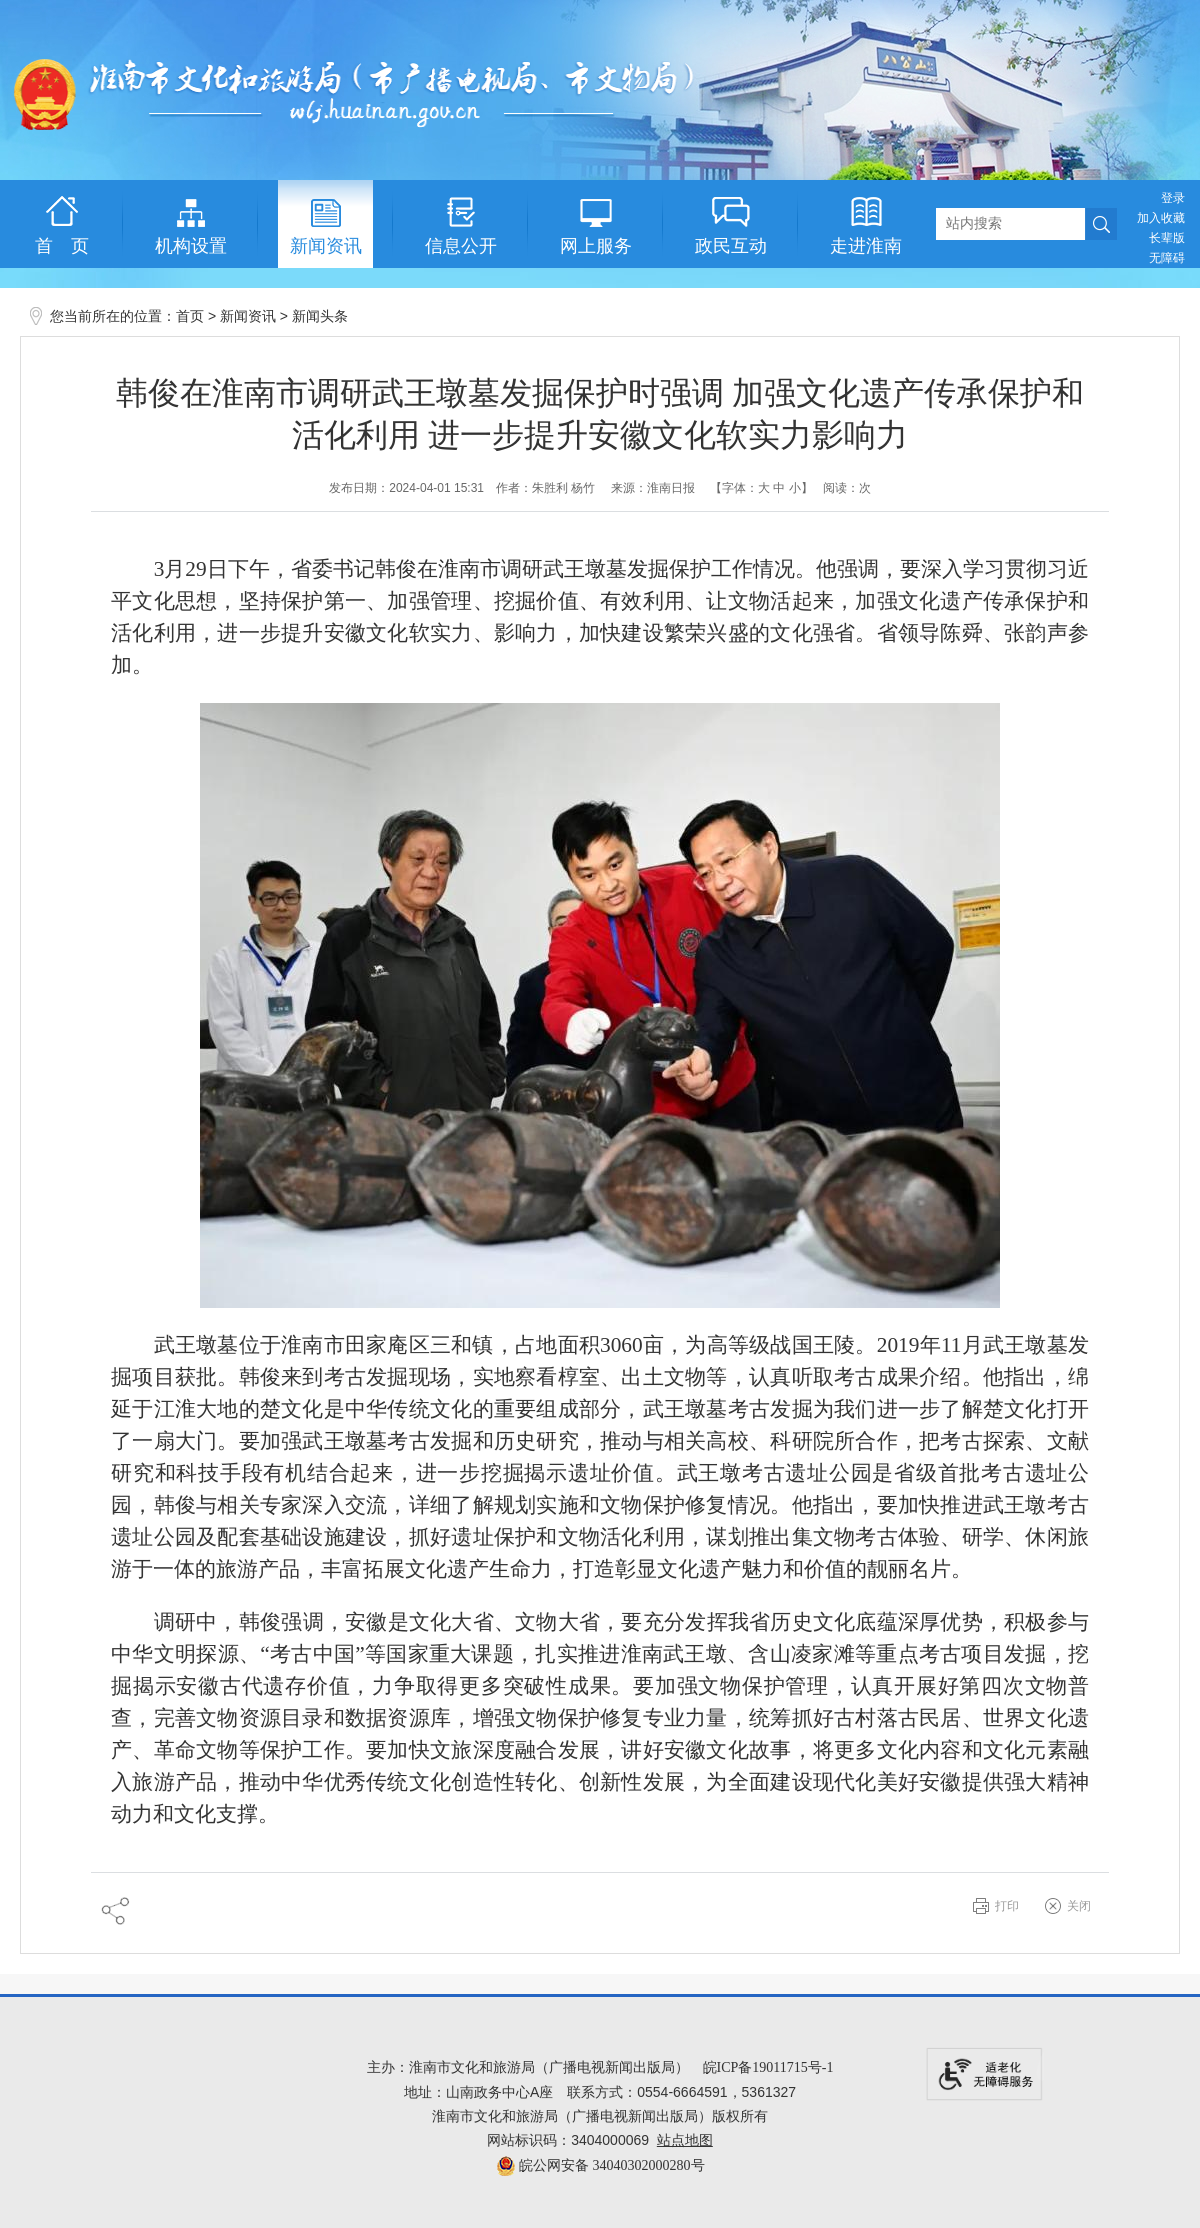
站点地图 (685, 2140)
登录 (1173, 198)
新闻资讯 (248, 316)
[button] (1167, 238)
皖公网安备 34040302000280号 (600, 2165)
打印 (1007, 1906)
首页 (190, 316)
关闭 (1079, 1906)
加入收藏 (1161, 218)
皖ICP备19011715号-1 (768, 2067)
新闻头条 (320, 316)
